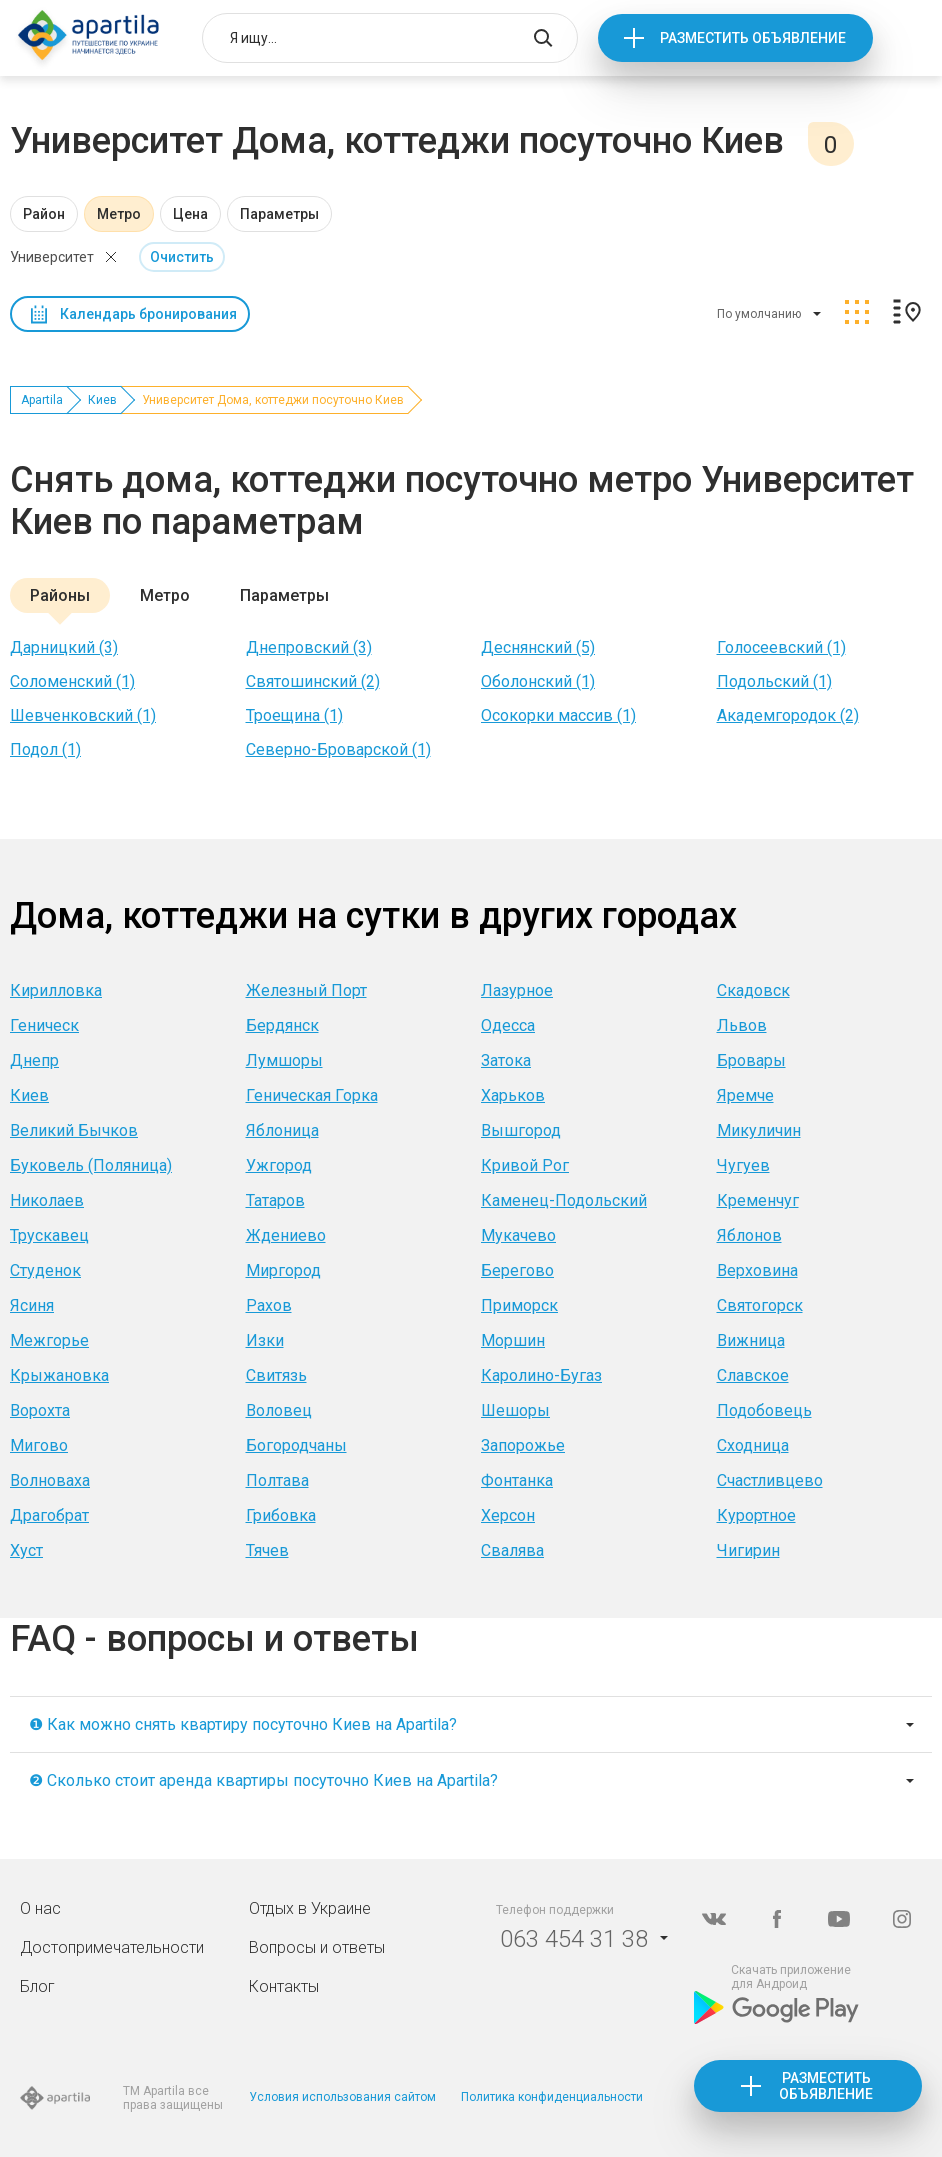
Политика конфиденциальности (552, 2097)
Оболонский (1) (538, 681)
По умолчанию (759, 314)
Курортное (756, 1515)
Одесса (508, 1025)
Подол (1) (45, 749)
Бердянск (282, 1025)
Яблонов (749, 1235)
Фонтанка (517, 1480)
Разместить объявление (753, 38)
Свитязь (276, 1375)
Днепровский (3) (309, 647)
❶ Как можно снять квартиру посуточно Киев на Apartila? (243, 1724)
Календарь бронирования (148, 314)
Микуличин (759, 1130)
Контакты (284, 1986)
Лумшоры (284, 1060)
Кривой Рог (525, 1165)
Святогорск (760, 1305)
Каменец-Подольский (564, 1200)
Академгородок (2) (788, 715)
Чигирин (748, 1550)
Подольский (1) (774, 681)
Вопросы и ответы (317, 1947)
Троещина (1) (294, 715)
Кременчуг (758, 1200)
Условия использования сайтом (342, 2097)
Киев (102, 400)
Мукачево (518, 1235)
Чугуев (743, 1165)
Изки (265, 1340)
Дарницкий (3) (64, 647)
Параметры (279, 214)
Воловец (279, 1410)
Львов (742, 1025)
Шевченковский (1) (83, 715)
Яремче (745, 1095)
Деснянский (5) (538, 647)
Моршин (513, 1340)
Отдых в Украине (310, 1908)
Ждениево (286, 1235)
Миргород (283, 1270)
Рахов (269, 1305)
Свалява (512, 1550)
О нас (40, 1908)
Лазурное (517, 990)
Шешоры (515, 1410)
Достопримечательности (112, 1947)
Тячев (267, 1550)
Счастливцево (770, 1480)
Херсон (508, 1515)
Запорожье (523, 1445)
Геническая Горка (312, 1095)
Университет (52, 257)
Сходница (753, 1445)
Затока (506, 1060)
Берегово (517, 1270)
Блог (37, 1986)
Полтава (277, 1480)
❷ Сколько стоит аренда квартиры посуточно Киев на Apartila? (263, 1780)
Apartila (42, 400)
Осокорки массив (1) (558, 715)
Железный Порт (306, 990)
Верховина (757, 1270)
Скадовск (753, 990)
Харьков (513, 1095)
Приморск (519, 1305)
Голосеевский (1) (781, 647)
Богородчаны (296, 1445)
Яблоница (282, 1130)
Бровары (751, 1060)
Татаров (275, 1200)
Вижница (751, 1340)
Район (44, 214)
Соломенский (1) (72, 681)
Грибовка (281, 1515)
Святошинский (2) (313, 681)
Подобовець (764, 1410)
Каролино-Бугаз (541, 1375)
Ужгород (279, 1165)
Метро (119, 214)
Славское (753, 1375)
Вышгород (521, 1130)
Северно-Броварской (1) (338, 749)
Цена (190, 214)
